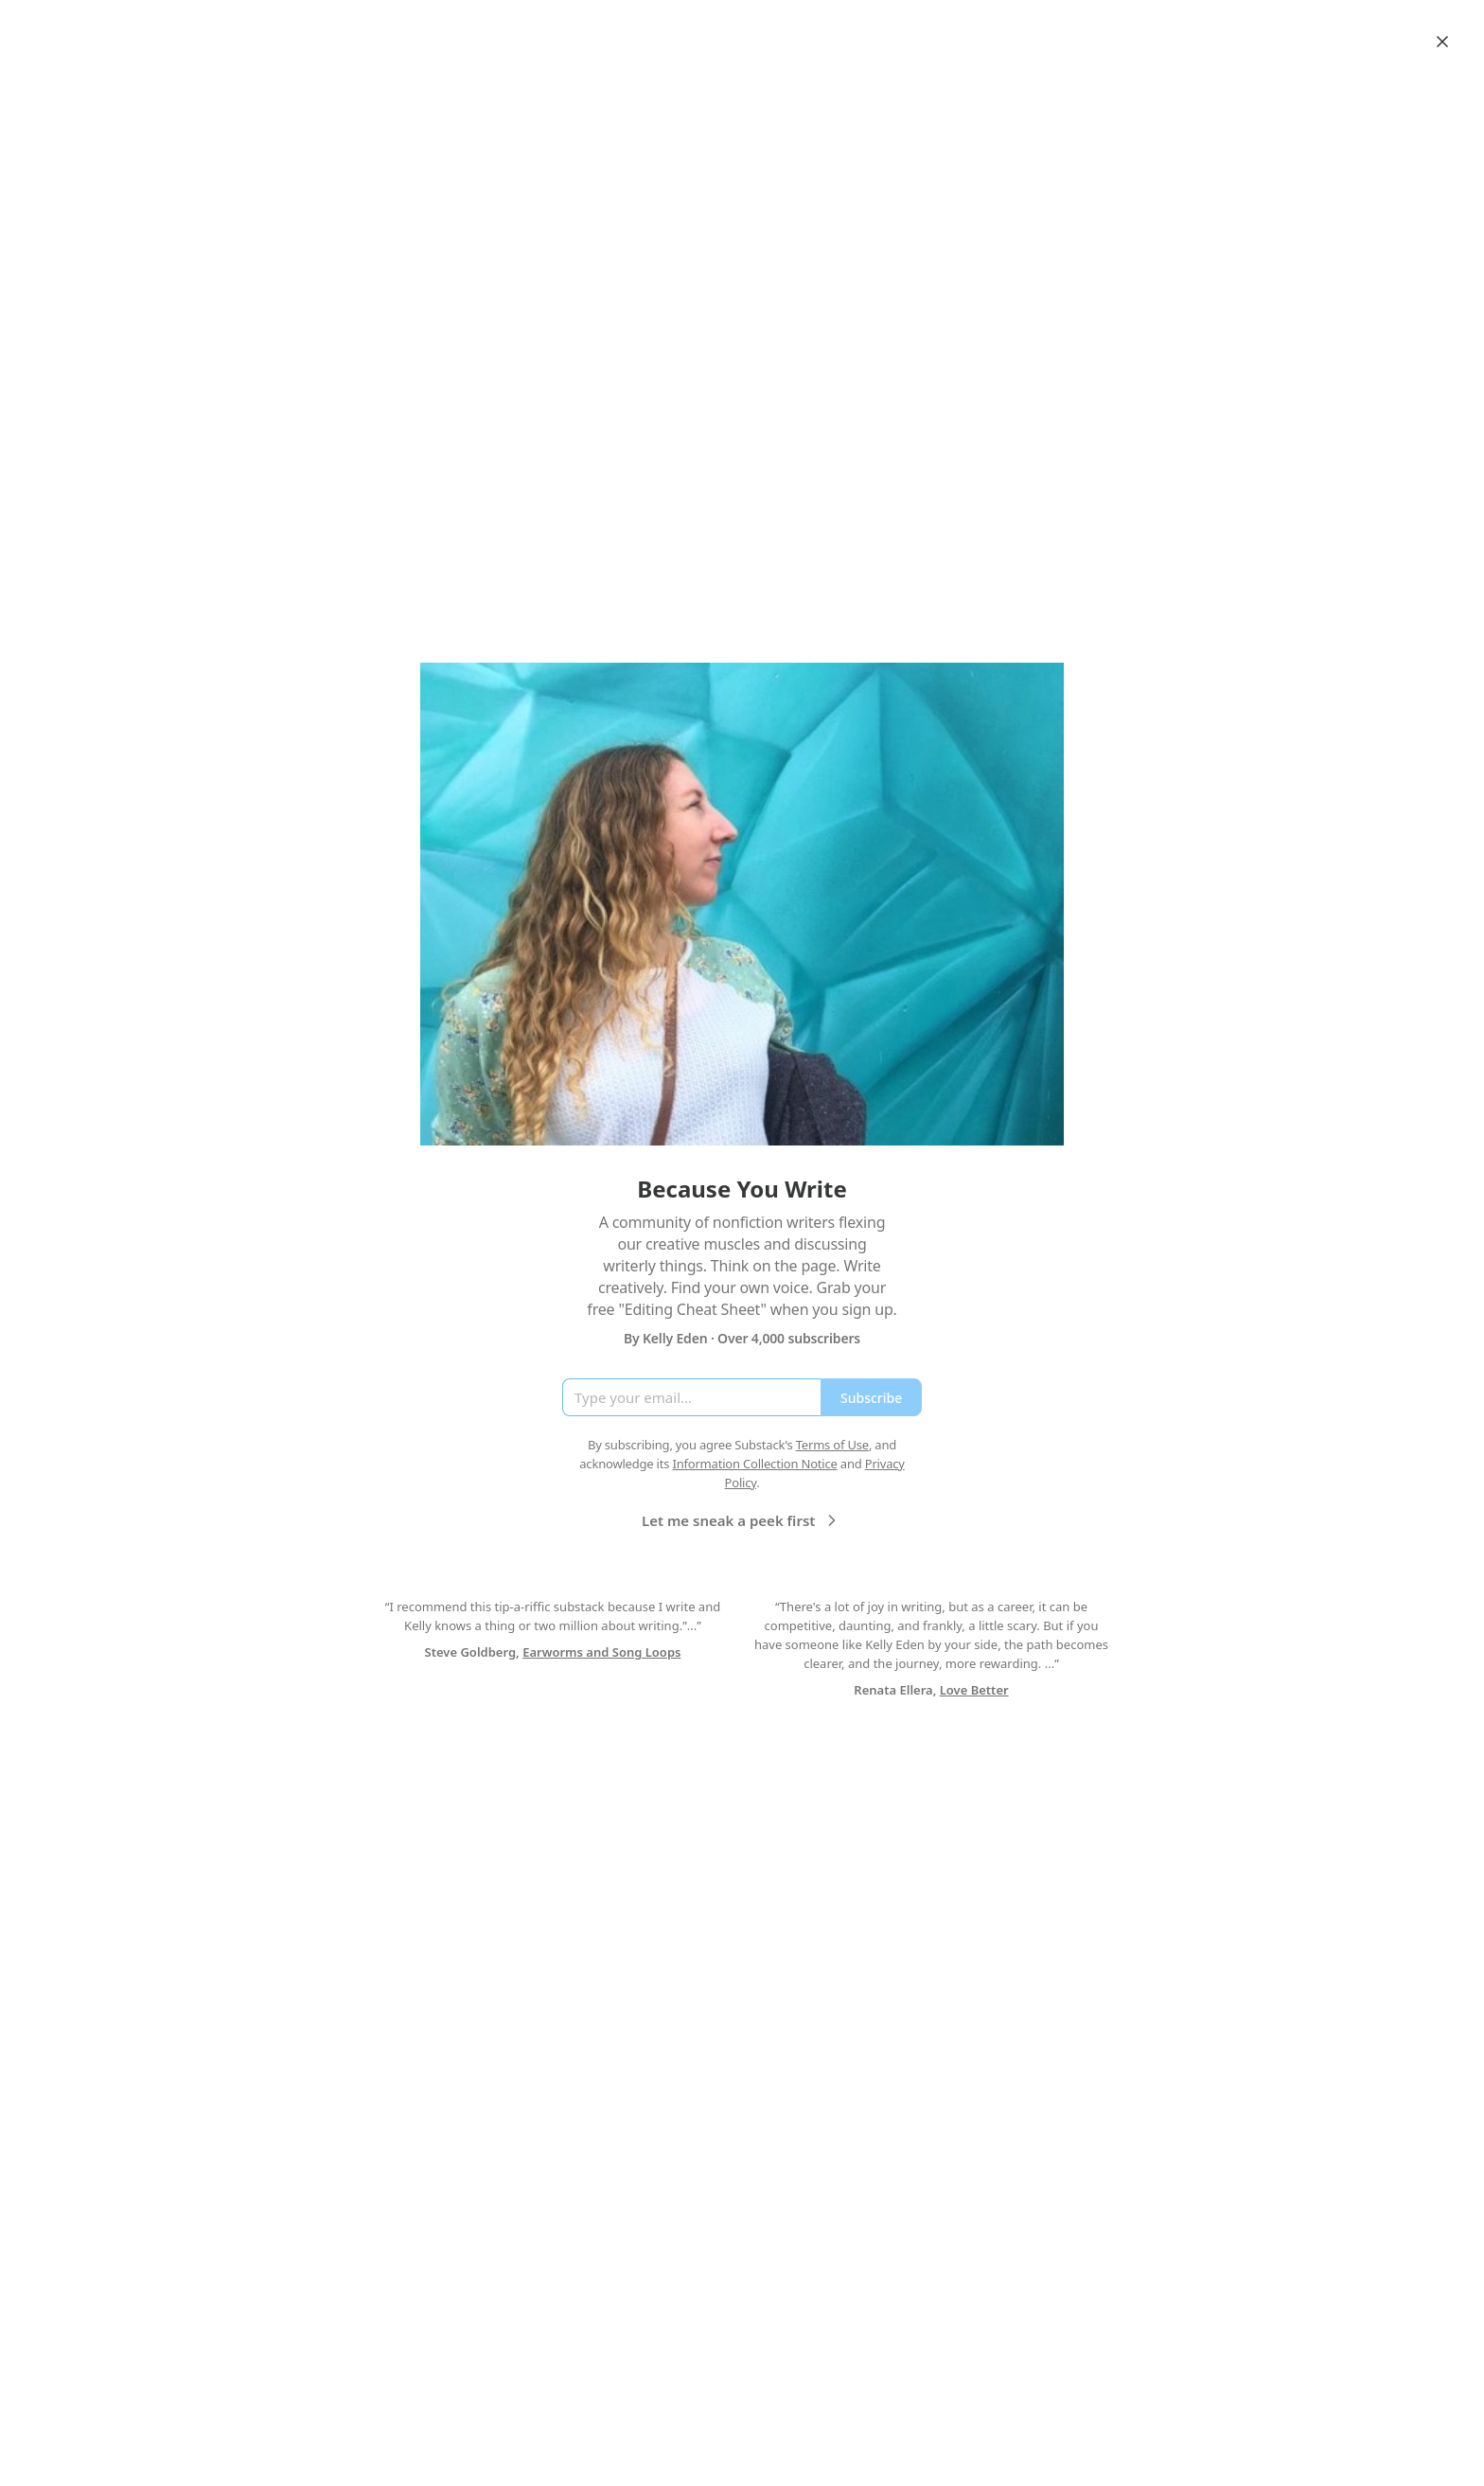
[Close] (1442, 42)
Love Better (974, 1689)
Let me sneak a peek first (741, 1520)
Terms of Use (832, 1444)
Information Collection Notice (754, 1463)
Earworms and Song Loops (601, 1651)
